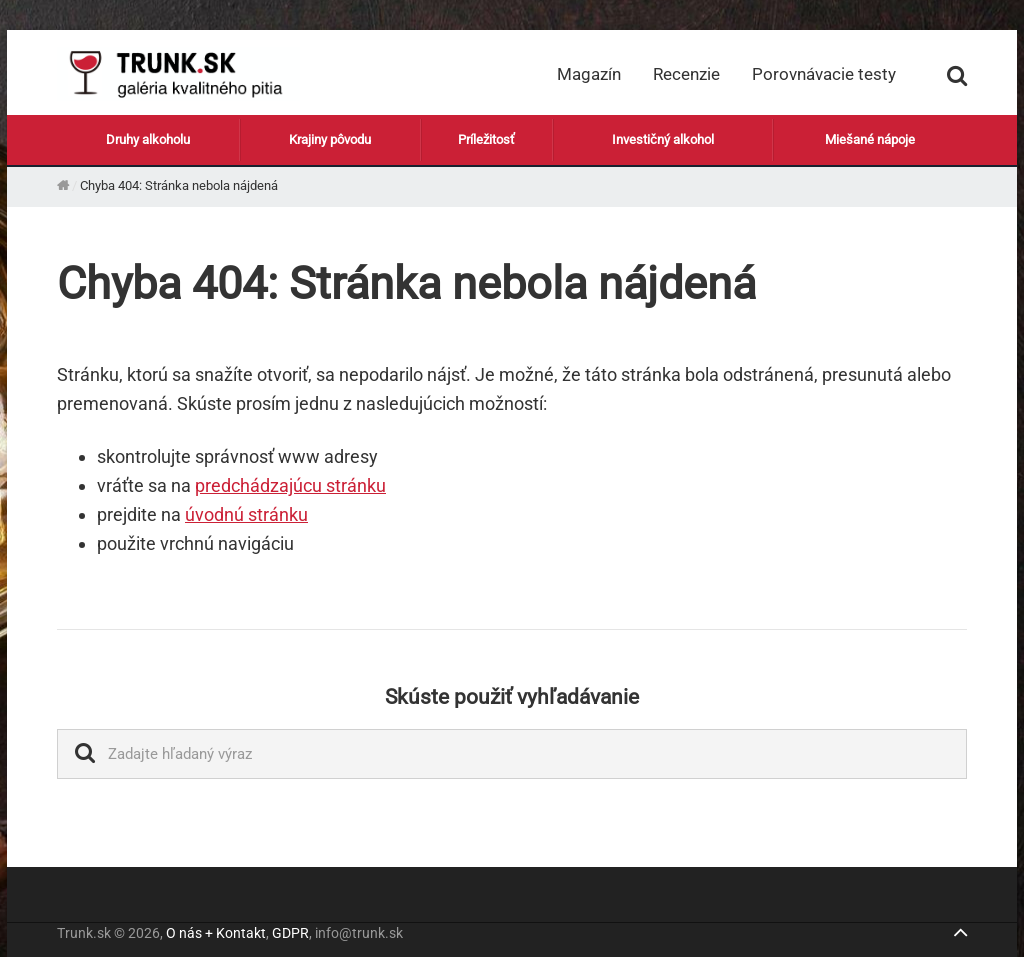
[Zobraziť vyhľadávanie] (957, 74)
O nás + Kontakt (216, 933)
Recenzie (686, 74)
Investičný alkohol (663, 138)
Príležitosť (486, 138)
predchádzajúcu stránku (290, 485)
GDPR (290, 933)
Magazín (589, 74)
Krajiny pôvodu (330, 138)
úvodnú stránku (246, 514)
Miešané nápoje (870, 138)
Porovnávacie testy (824, 74)
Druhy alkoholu (148, 138)
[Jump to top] (960, 935)
